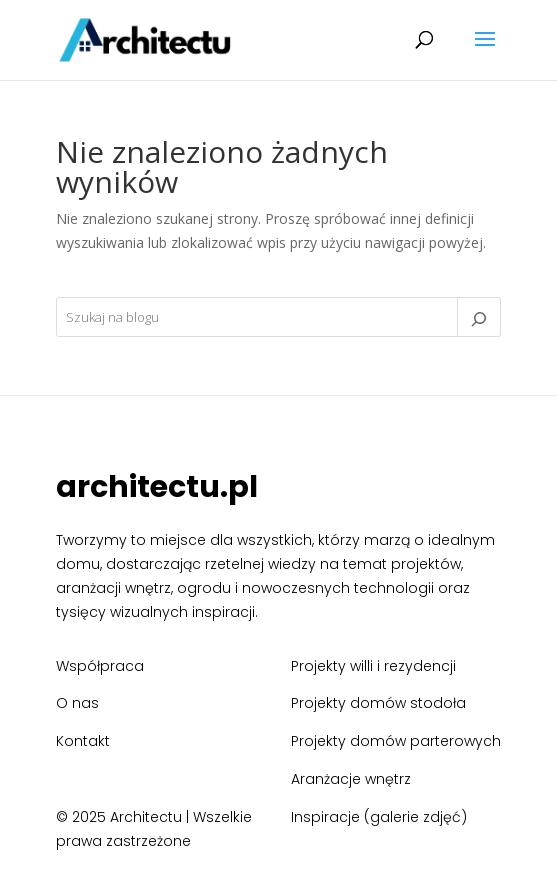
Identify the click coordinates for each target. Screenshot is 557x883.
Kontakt (83, 741)
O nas (77, 703)
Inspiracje (325, 817)
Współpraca (100, 666)
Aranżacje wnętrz (351, 779)
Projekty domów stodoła (378, 703)
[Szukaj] (479, 317)
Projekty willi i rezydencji (373, 666)
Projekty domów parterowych (396, 741)
